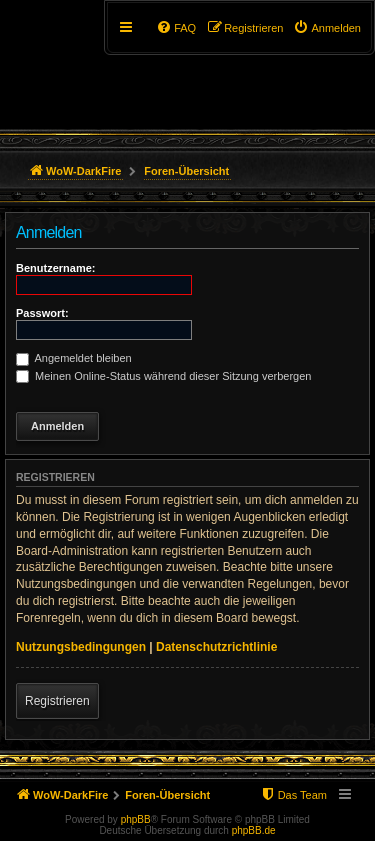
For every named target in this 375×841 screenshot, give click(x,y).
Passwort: (42, 313)
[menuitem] (327, 28)
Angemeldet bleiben (74, 358)
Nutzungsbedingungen (81, 647)
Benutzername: (55, 268)
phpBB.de (254, 830)
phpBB (136, 819)
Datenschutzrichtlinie (216, 647)
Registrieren (57, 701)
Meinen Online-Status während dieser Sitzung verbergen (163, 376)
